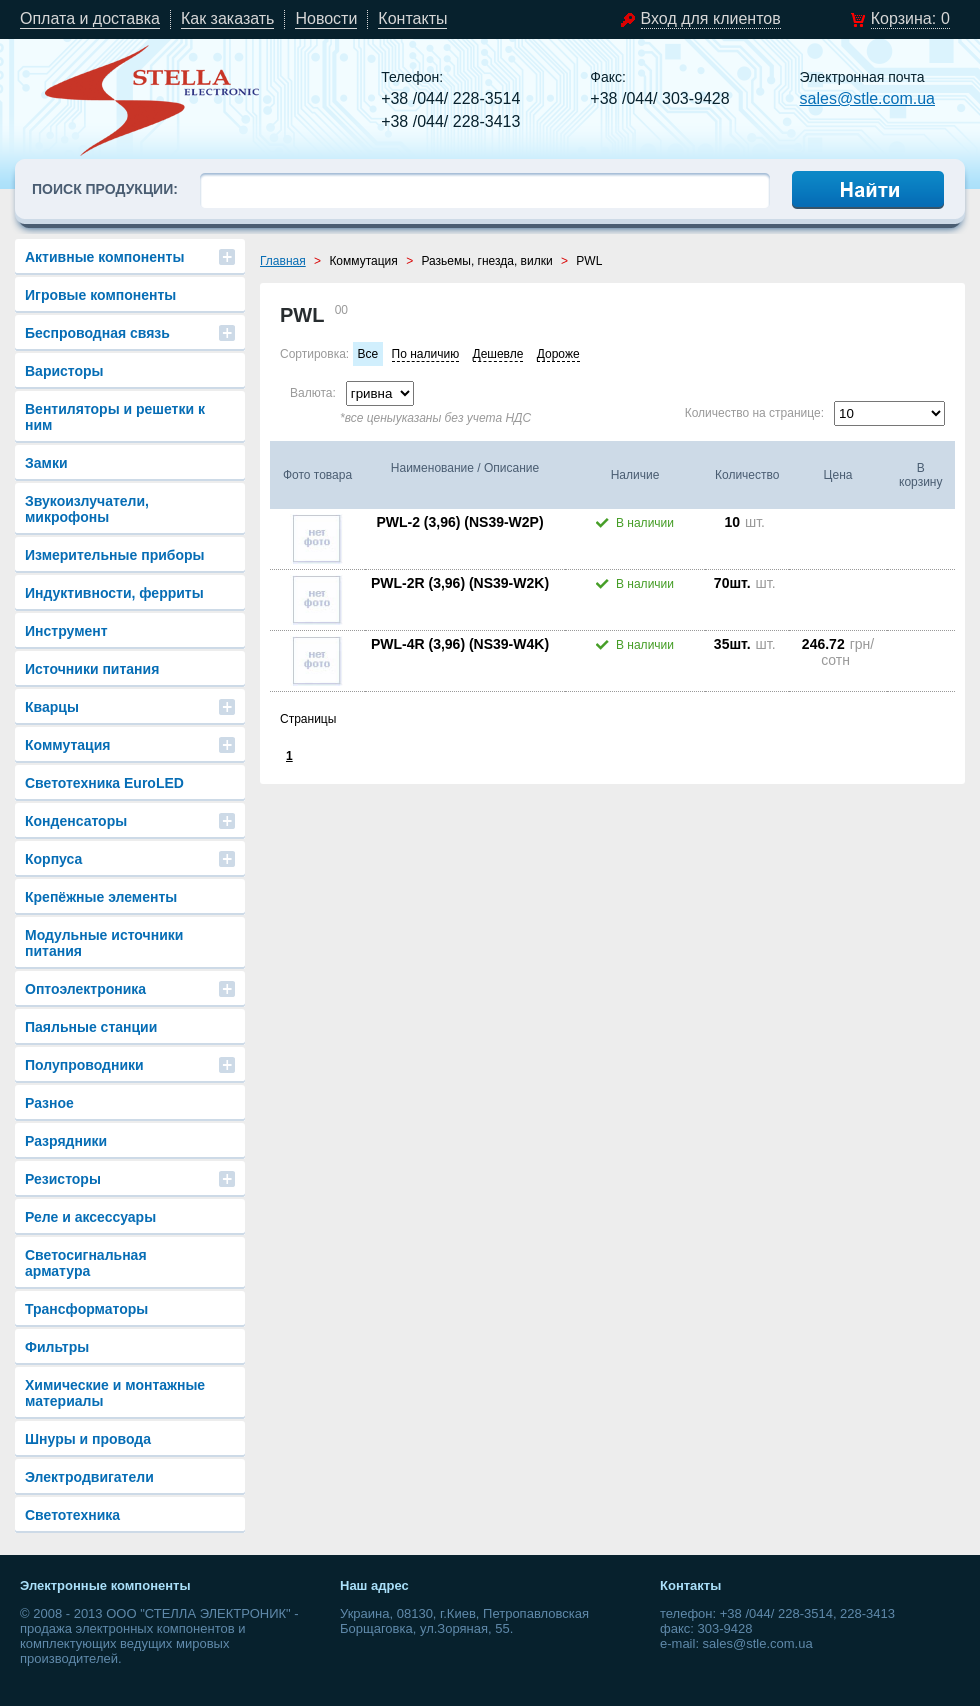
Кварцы (52, 707)
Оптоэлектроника (85, 989)
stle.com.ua (152, 100)
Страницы (308, 719)
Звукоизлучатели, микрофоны (87, 509)
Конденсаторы (76, 821)
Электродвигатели (89, 1477)
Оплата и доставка (90, 18)
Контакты (412, 18)
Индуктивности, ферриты (114, 593)
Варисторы (64, 371)
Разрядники (66, 1141)
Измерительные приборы (115, 555)
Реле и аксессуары (90, 1217)
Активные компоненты (104, 257)
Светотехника (72, 1515)
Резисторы (63, 1179)
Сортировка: (314, 354)
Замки (46, 463)
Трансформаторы (86, 1309)
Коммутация (67, 745)
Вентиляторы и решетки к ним (115, 417)
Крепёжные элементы (101, 897)
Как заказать (228, 18)
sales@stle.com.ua (867, 98)
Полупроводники (84, 1065)
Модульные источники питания (104, 943)
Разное (49, 1103)
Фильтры (57, 1347)
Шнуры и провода (88, 1439)
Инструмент (66, 631)
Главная (283, 261)
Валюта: (313, 393)
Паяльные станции (91, 1027)
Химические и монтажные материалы (115, 1393)
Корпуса (53, 859)
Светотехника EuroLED (104, 783)
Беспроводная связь (97, 333)
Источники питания (92, 669)
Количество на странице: (754, 413)
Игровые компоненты (100, 295)
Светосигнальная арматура (86, 1263)
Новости (326, 18)
